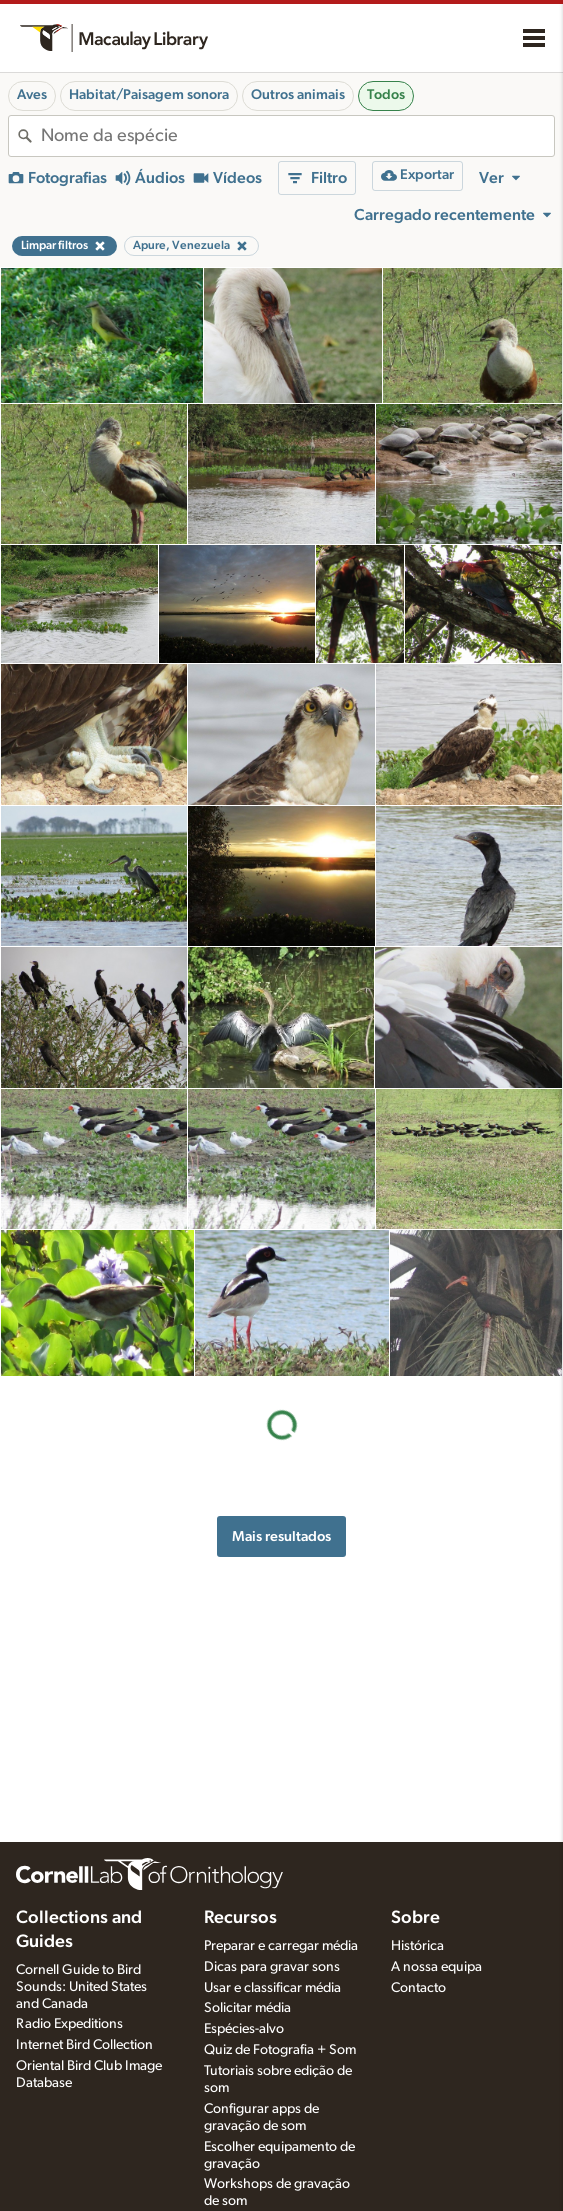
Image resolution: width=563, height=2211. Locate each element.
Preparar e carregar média (281, 1946)
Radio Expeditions (69, 2024)
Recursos (240, 1918)
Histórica (417, 1946)
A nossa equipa (436, 1967)
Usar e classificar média (272, 1988)
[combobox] (297, 136)
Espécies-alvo (244, 2029)
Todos (386, 95)
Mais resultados (281, 1536)
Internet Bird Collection (84, 2045)
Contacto (418, 1988)
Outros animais (298, 95)
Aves (32, 95)
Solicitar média (247, 2008)
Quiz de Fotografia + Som (280, 2050)
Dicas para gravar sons (272, 1967)
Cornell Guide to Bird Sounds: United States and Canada (81, 1987)
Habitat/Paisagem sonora (149, 95)
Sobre (415, 1918)
